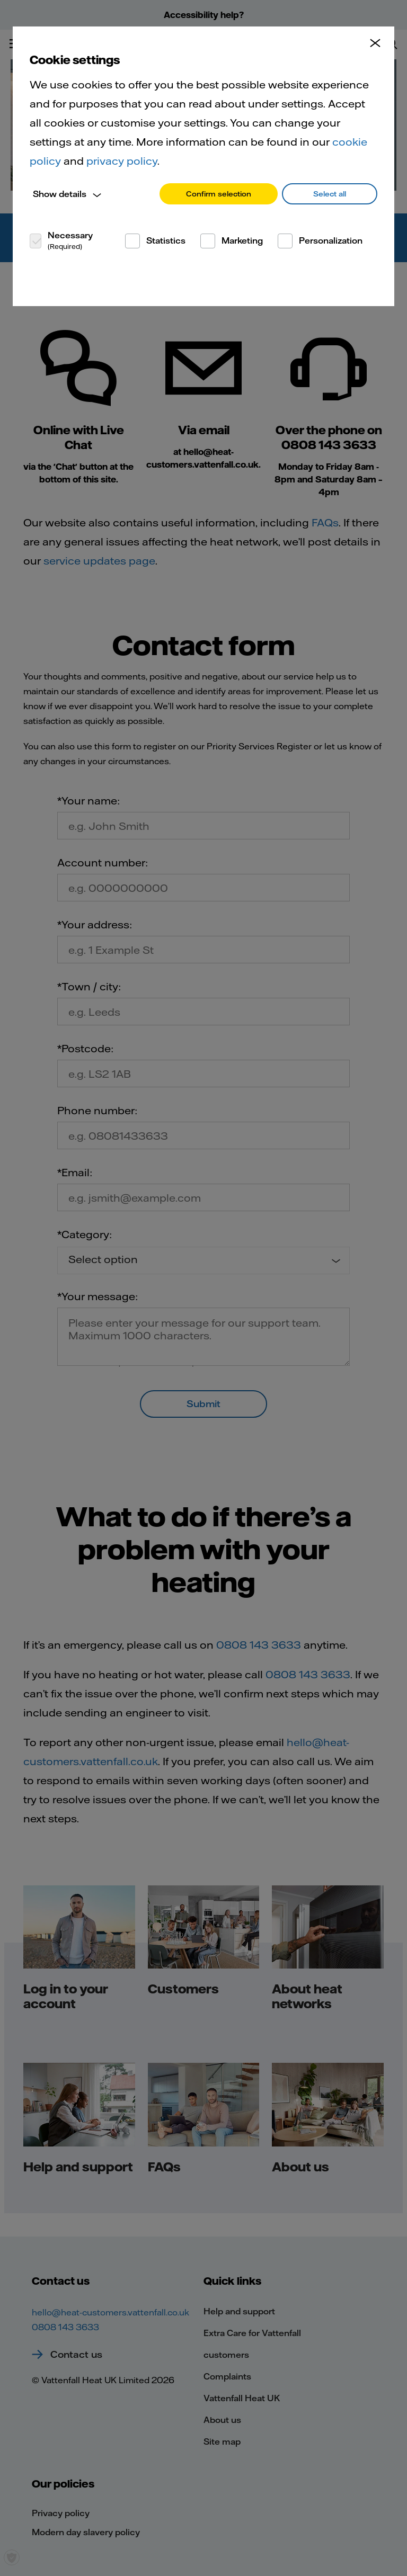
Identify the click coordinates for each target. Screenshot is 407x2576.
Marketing (242, 240)
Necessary (70, 240)
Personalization (330, 240)
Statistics (165, 240)
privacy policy (121, 160)
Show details (59, 194)
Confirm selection (218, 194)
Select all (329, 194)
